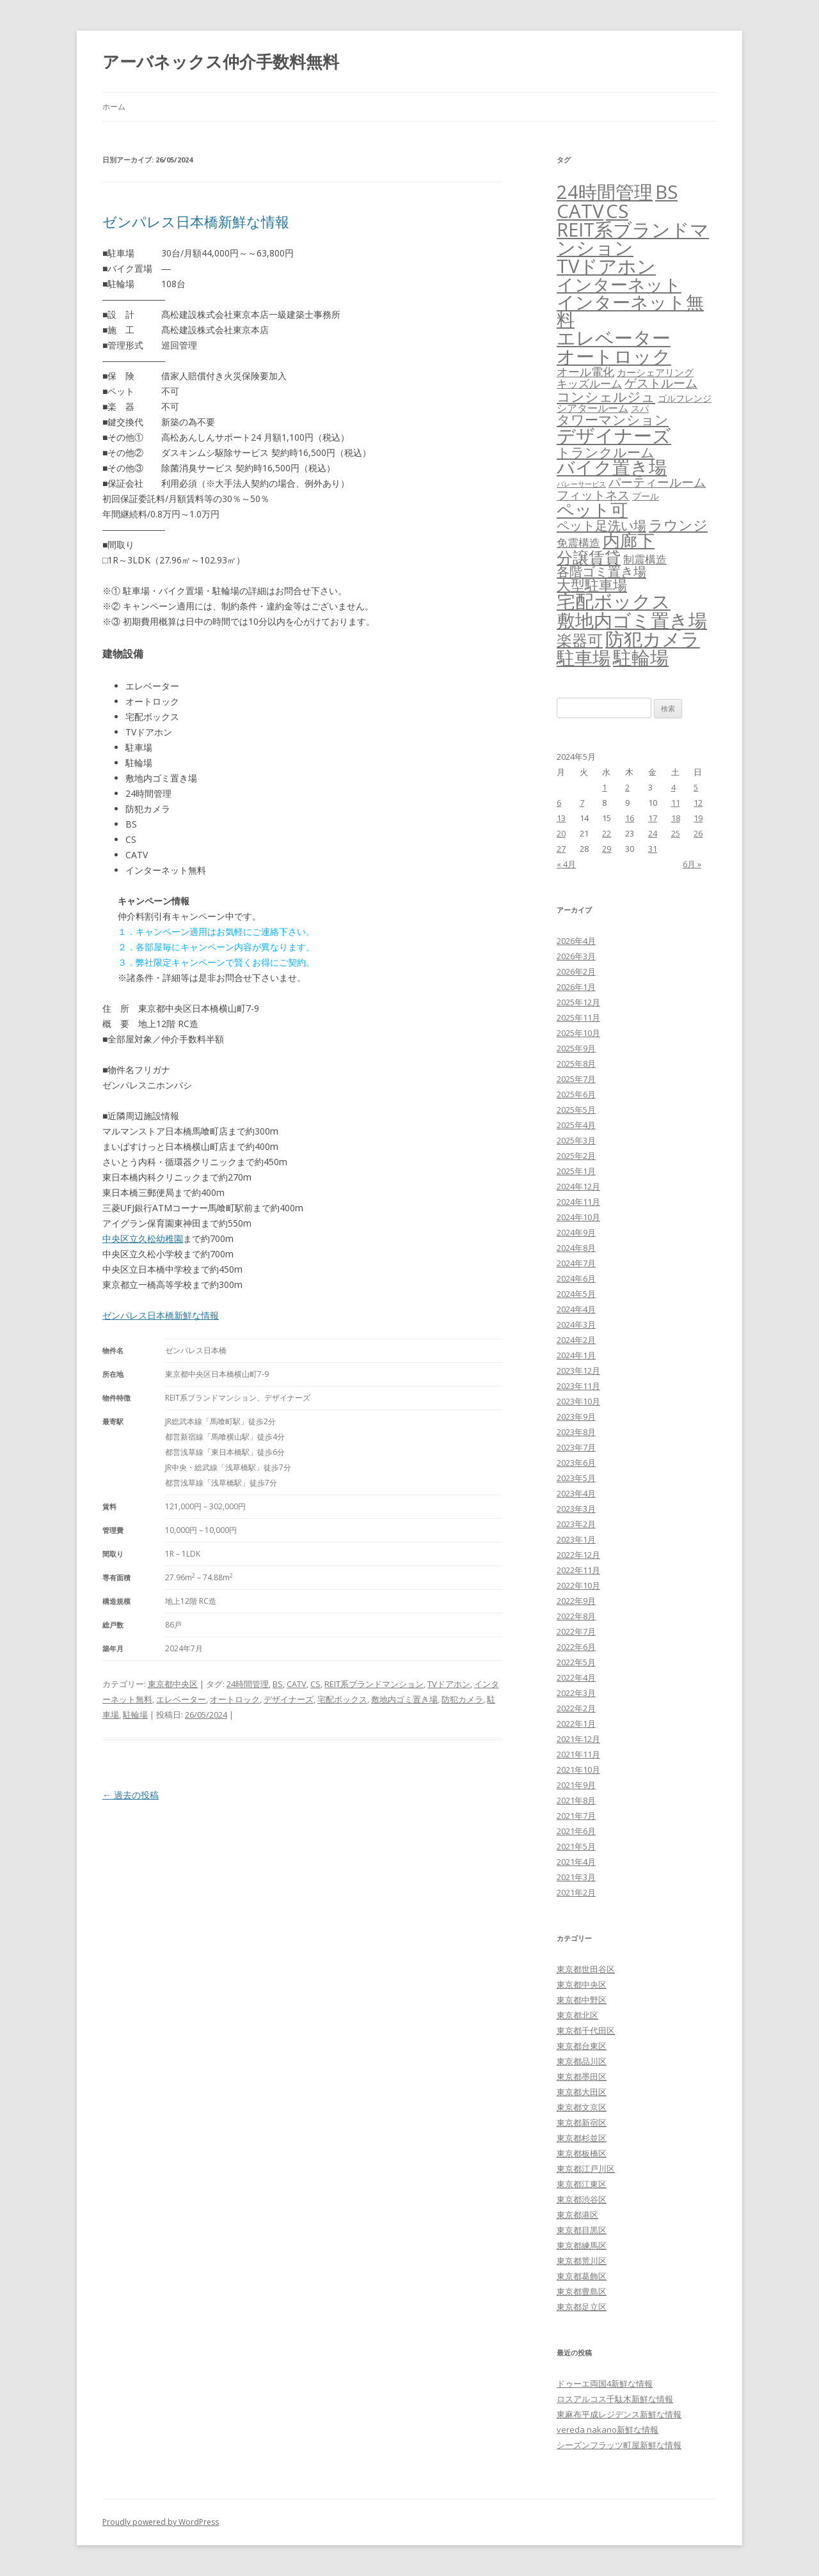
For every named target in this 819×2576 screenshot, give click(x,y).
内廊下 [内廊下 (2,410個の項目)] (629, 540)
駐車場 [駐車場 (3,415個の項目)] (583, 658)
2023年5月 (576, 1478)
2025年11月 (578, 1017)
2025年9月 (576, 1048)
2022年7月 (576, 1631)
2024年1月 (576, 1355)
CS (315, 1684)
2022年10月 (578, 1585)
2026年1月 (576, 987)
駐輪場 (135, 1714)
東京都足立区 (582, 2307)
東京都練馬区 (582, 2245)
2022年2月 (576, 1708)
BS (278, 1684)
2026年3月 (576, 956)
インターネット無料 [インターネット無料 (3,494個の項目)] (630, 311)
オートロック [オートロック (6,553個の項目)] (614, 356)
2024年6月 (576, 1278)
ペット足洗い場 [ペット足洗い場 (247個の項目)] (601, 525)
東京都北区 (577, 2015)
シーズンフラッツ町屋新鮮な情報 (619, 2445)
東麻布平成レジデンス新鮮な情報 (619, 2414)
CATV (296, 1684)
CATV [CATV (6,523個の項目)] (580, 211)
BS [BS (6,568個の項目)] (666, 192)
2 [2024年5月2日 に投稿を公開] (627, 787)
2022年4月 (576, 1677)
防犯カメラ (462, 1699)
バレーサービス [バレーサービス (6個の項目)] (581, 484)
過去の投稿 (130, 1795)
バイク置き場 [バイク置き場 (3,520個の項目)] (612, 467)
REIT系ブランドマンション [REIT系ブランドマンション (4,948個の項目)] (633, 238)
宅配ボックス (342, 1699)
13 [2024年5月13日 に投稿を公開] (561, 818)
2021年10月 (578, 1769)
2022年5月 (576, 1662)
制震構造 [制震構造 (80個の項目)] (645, 559)
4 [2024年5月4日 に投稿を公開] (673, 787)
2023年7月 (576, 1447)
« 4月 (566, 864)
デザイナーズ (289, 1699)
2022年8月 (576, 1616)
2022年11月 (578, 1570)
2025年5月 (576, 1109)
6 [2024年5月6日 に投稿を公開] (559, 802)
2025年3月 (576, 1140)
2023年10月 (578, 1401)
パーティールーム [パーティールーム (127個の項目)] (657, 482)
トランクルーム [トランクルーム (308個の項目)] (606, 452)
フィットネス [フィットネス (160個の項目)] (593, 494)
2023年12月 (578, 1370)
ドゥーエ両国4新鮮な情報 (605, 2383)
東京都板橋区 (582, 2153)
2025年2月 (576, 1155)
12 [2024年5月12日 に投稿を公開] (698, 802)
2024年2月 (576, 1340)
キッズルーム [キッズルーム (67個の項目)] (589, 383)
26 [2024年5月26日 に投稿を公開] (698, 833)
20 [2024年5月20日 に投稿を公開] (561, 833)
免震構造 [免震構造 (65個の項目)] (578, 542)
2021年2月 (576, 1892)
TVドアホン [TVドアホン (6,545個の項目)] (606, 266)
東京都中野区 (582, 2000)
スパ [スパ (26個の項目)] (640, 408)
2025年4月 (576, 1125)
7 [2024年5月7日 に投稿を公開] (582, 802)
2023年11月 (578, 1386)
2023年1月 (576, 1539)
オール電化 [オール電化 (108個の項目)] (585, 371)
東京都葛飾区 (582, 2276)
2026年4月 (576, 940)
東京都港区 (577, 2214)
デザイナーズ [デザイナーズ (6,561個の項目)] (614, 435)
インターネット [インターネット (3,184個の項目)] (619, 284)
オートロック (235, 1699)
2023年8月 (576, 1432)
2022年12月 (578, 1554)
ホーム (113, 106)
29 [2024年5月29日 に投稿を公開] (606, 848)
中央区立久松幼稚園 (142, 1238)
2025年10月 (578, 1033)
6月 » (692, 864)
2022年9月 (576, 1600)
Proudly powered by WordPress (160, 2522)
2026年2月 (576, 971)
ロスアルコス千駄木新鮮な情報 (615, 2399)
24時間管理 (248, 1684)
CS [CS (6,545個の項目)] (617, 211)
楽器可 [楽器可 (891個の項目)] (580, 639)
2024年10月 (578, 1217)
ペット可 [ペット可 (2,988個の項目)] (592, 509)
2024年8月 (576, 1247)
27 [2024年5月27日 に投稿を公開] (561, 848)
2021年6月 (576, 1831)
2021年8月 (576, 1800)
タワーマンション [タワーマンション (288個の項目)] (613, 419)
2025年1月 (576, 1171)
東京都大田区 (582, 2092)
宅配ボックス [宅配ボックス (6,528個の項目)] (614, 601)
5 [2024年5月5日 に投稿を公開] (696, 787)
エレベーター (181, 1699)
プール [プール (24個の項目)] (645, 496)
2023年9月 (576, 1416)
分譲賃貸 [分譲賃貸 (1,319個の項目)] (589, 557)
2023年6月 (576, 1462)
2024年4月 (576, 1309)
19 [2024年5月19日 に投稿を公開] (698, 818)
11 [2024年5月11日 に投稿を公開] (675, 802)
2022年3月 (576, 1693)
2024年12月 (578, 1186)
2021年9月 (576, 1785)
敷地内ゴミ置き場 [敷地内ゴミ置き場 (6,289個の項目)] (632, 620)
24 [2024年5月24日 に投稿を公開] (652, 833)
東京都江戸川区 (586, 2168)
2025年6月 (576, 1094)
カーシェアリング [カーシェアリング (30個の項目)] (655, 372)
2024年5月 (576, 1294)
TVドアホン (448, 1684)
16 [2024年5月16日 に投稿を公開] (629, 818)
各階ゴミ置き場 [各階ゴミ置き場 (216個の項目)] (601, 571)
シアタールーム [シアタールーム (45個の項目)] (592, 408)
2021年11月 (578, 1754)
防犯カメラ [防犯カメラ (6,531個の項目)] (652, 639)
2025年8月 (576, 1063)
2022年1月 (576, 1723)
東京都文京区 (582, 2107)
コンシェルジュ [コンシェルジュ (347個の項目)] (606, 396)
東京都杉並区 (582, 2138)
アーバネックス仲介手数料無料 (220, 61)
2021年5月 (576, 1846)
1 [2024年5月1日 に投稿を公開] (604, 787)
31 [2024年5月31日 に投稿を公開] (652, 848)
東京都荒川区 (582, 2260)
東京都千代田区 (586, 2030)
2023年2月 (576, 1524)
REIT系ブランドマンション (374, 1684)
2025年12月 (578, 1002)
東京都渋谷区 (582, 2199)
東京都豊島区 (582, 2291)
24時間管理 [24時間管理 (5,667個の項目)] (605, 191)
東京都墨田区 (582, 2076)
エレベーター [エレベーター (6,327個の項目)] (614, 337)
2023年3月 (576, 1508)
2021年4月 (576, 1861)
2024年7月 (576, 1263)
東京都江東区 (582, 2184)
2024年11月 (578, 1201)
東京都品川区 (582, 2061)
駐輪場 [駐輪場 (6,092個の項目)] (641, 657)
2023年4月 (576, 1493)
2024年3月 (576, 1324)
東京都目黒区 (582, 2230)
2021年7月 (576, 1815)
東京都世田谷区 (586, 1969)
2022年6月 (576, 1647)
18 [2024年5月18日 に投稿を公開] (675, 818)
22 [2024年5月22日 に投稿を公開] (606, 833)
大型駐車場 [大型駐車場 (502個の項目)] (592, 585)
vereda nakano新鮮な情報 (607, 2429)
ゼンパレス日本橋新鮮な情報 (195, 221)
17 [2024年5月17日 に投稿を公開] (652, 818)
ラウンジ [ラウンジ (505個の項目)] (678, 525)
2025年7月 (576, 1079)
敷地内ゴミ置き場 (404, 1699)
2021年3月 (576, 1877)
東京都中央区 (173, 1684)
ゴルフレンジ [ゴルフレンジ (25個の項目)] (685, 398)
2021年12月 (578, 1739)
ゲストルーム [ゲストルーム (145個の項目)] (660, 383)
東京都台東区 (582, 2046)
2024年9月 (576, 1232)
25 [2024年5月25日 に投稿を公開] (675, 833)
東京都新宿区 (582, 2122)
